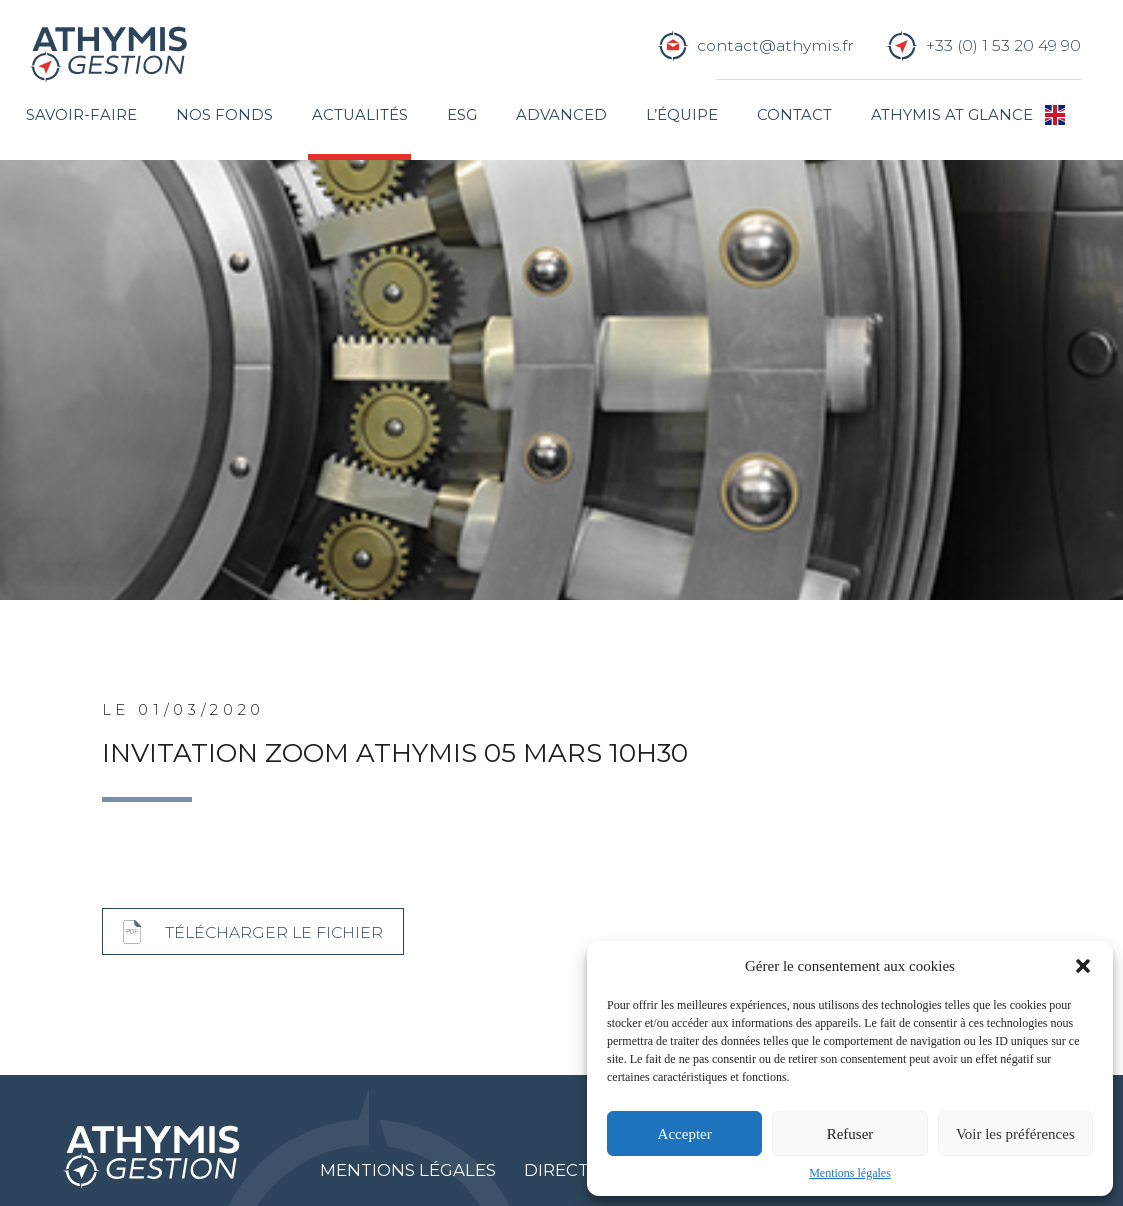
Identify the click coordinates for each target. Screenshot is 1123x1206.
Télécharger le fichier (274, 932)
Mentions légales (850, 1173)
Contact (794, 115)
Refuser (850, 1134)
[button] (1083, 966)
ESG (462, 115)
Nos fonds (224, 115)
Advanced (561, 115)
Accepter (685, 1134)
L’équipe (682, 115)
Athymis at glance (952, 115)
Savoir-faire (81, 115)
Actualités (360, 115)
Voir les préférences (1015, 1134)
